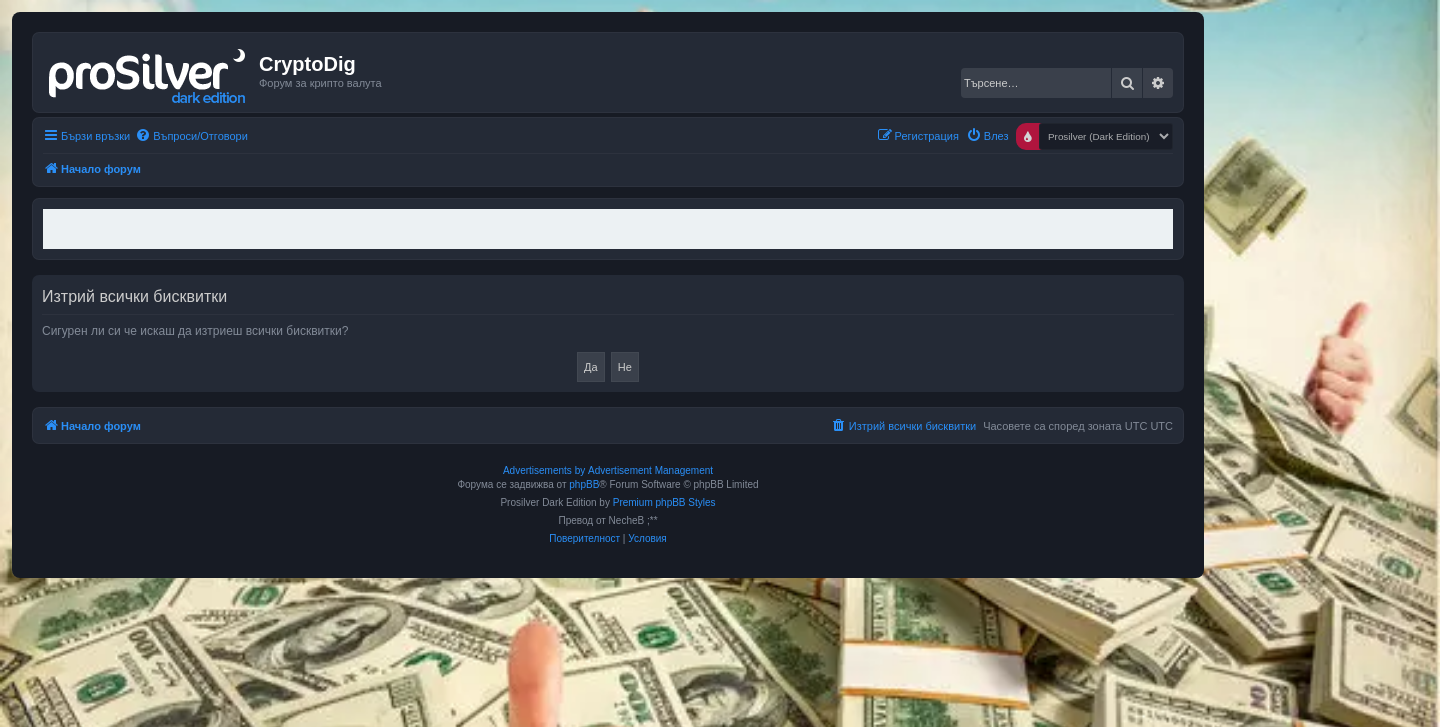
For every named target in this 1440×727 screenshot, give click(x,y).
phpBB (584, 484)
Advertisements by (544, 470)
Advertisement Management (650, 470)
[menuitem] (191, 136)
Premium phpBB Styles (664, 502)
